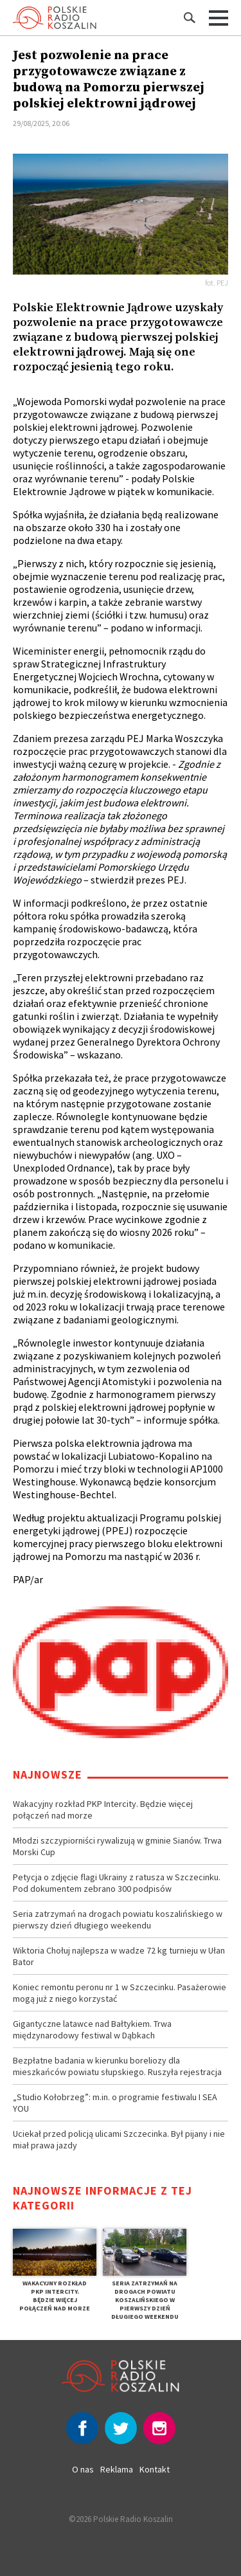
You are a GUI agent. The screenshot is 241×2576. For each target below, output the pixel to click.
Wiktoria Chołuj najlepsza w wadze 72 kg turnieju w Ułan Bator (119, 1956)
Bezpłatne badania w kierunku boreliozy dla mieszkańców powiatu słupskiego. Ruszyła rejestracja (117, 2066)
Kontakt (154, 2469)
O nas (83, 2469)
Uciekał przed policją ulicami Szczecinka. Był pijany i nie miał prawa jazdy (119, 2139)
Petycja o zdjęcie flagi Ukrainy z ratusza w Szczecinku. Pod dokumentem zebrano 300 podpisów (116, 1882)
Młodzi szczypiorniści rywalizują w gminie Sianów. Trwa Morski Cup (117, 1846)
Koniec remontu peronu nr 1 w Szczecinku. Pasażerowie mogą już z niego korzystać (119, 1992)
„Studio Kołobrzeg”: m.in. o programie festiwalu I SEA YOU (115, 2102)
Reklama (116, 2469)
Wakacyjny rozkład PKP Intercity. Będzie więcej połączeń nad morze (103, 1809)
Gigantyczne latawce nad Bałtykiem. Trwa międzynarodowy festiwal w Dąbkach (92, 2029)
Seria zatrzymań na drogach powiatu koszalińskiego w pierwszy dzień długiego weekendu (117, 1919)
